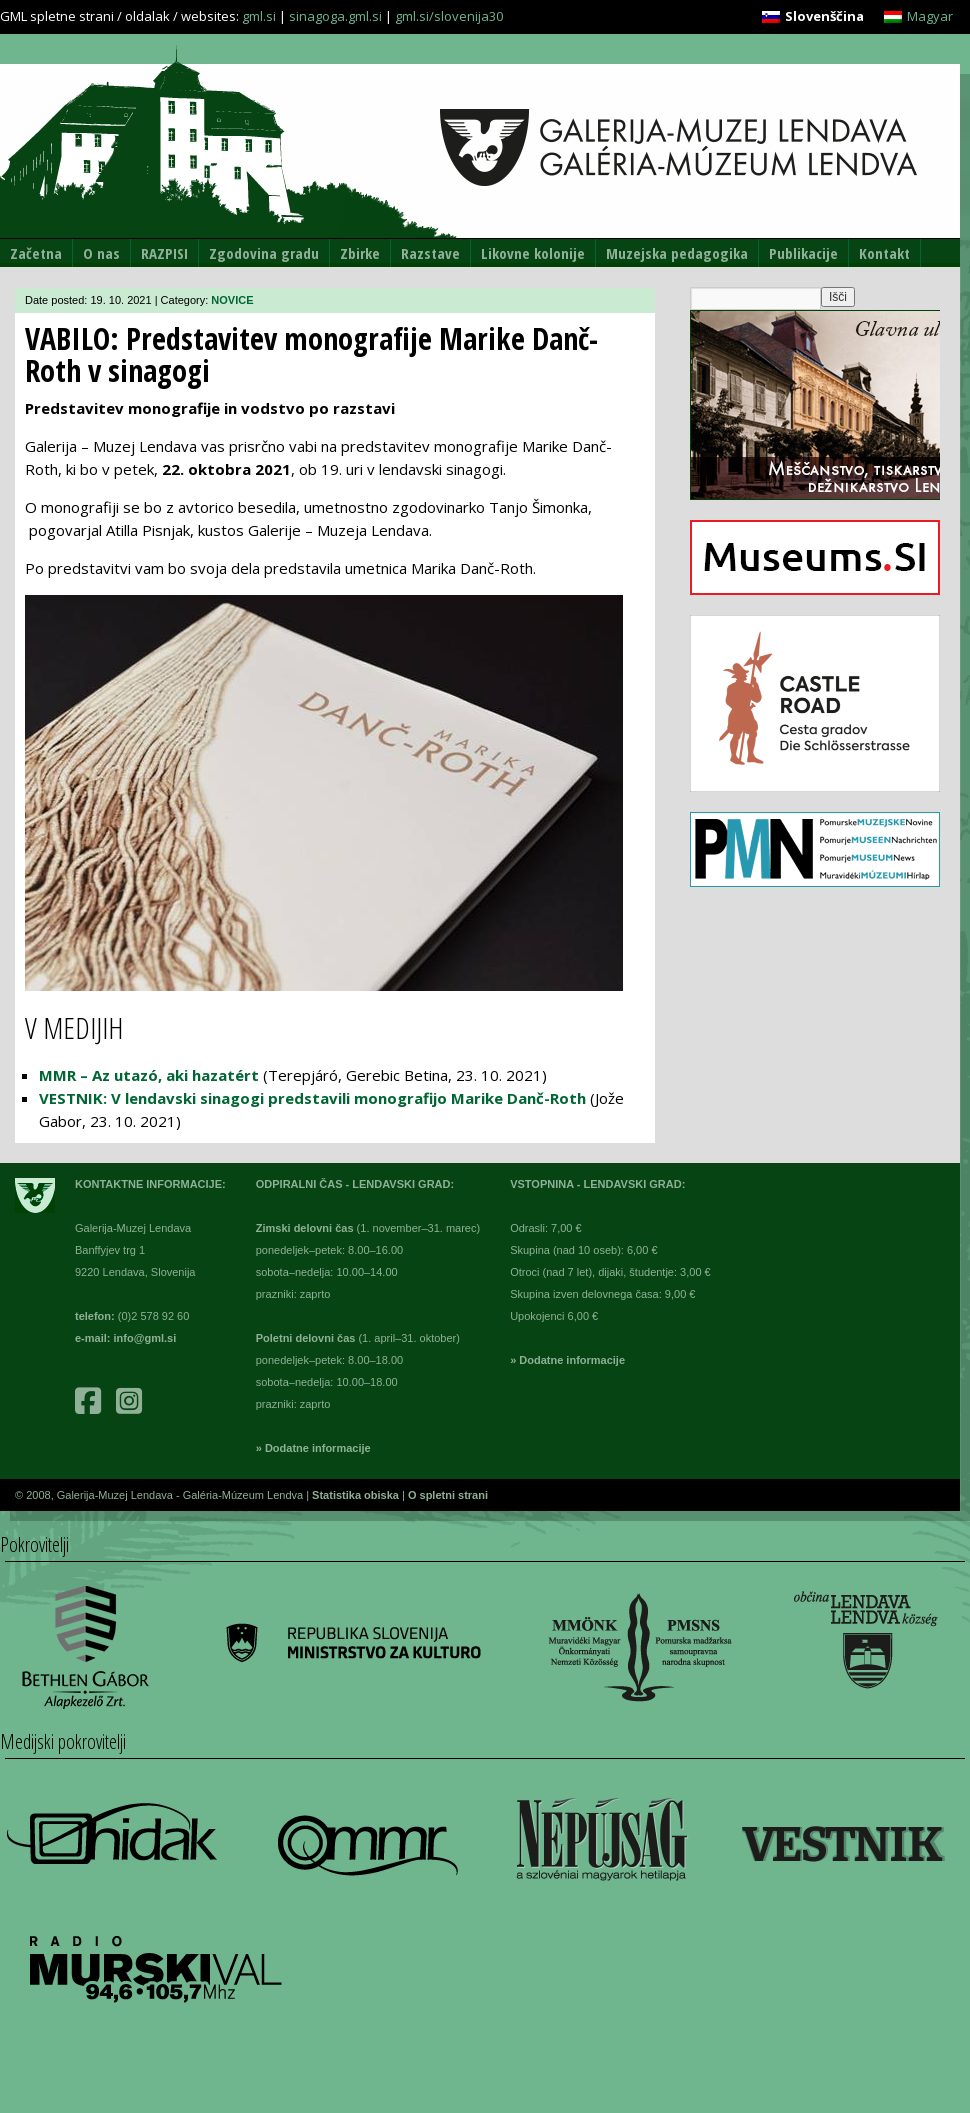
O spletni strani (448, 1495)
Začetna (36, 253)
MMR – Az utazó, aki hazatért (149, 1075)
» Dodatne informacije (313, 1448)
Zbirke (360, 253)
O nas (101, 253)
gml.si (259, 16)
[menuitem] (813, 16)
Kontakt (884, 253)
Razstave (430, 253)
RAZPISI (164, 253)
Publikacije (803, 253)
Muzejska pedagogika (677, 253)
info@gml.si (145, 1338)
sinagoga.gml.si (335, 16)
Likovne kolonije (533, 253)
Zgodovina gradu (264, 253)
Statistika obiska (357, 1495)
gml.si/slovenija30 (449, 16)
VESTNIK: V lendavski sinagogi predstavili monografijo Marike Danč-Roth (312, 1098)
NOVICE (232, 300)
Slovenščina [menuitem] (824, 16)
